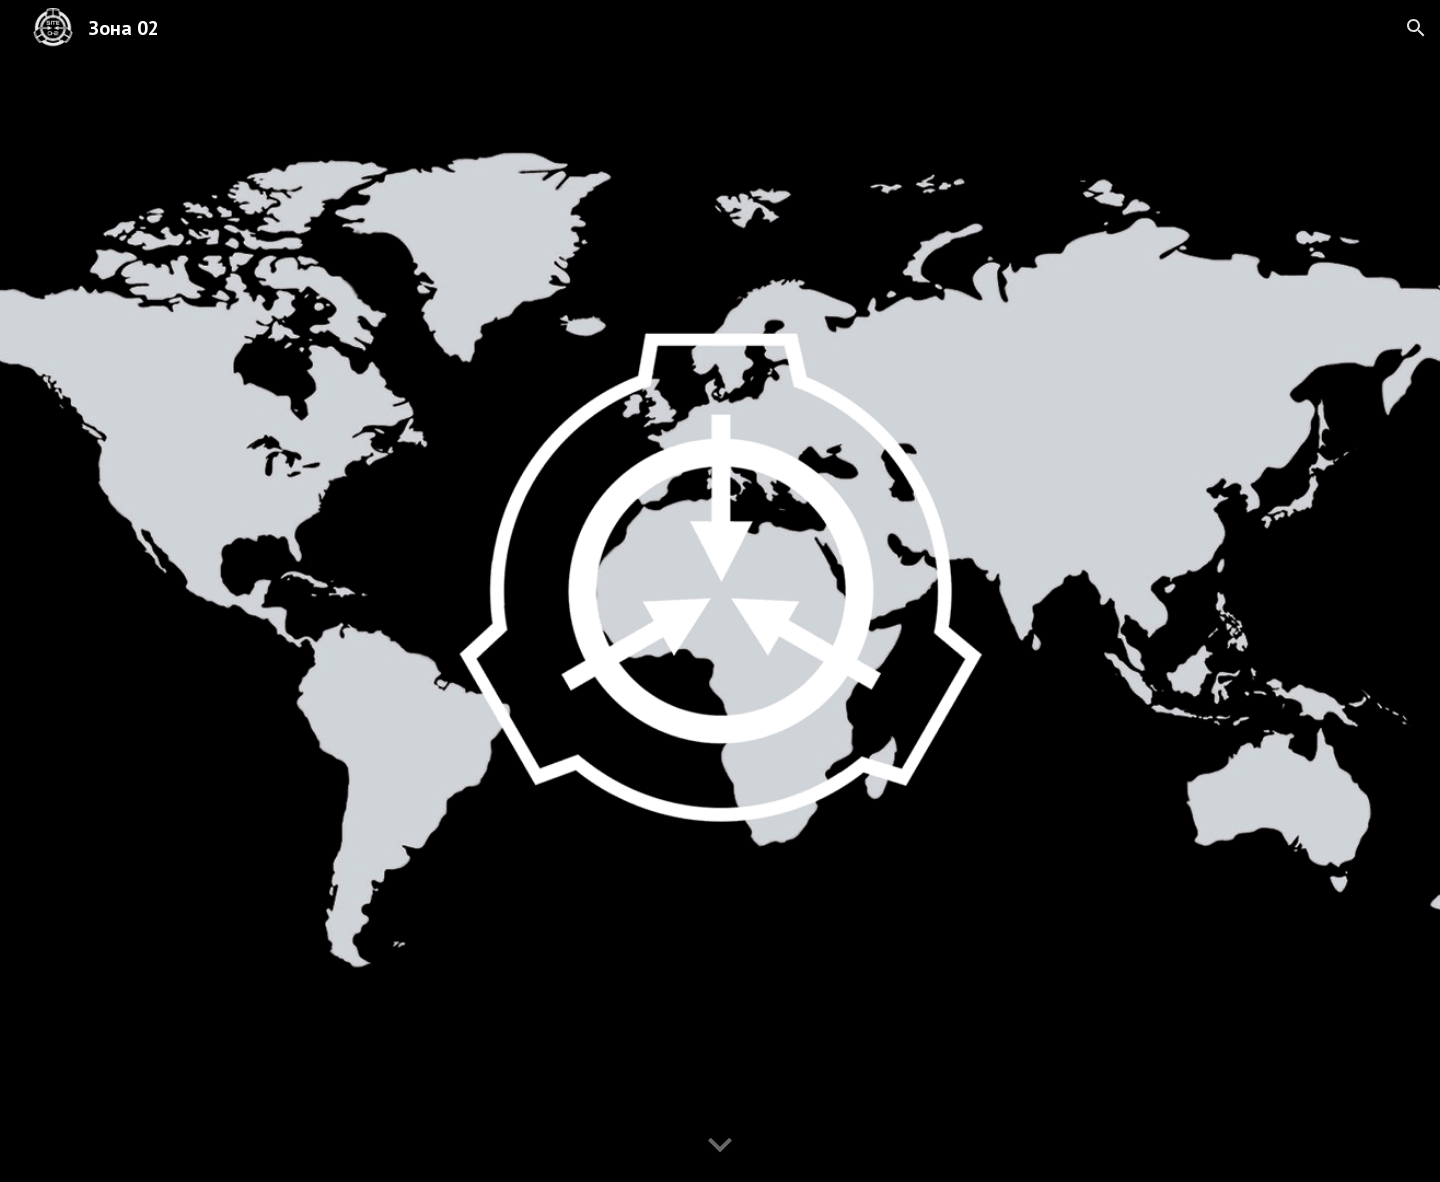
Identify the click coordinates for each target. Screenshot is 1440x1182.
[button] (1416, 28)
